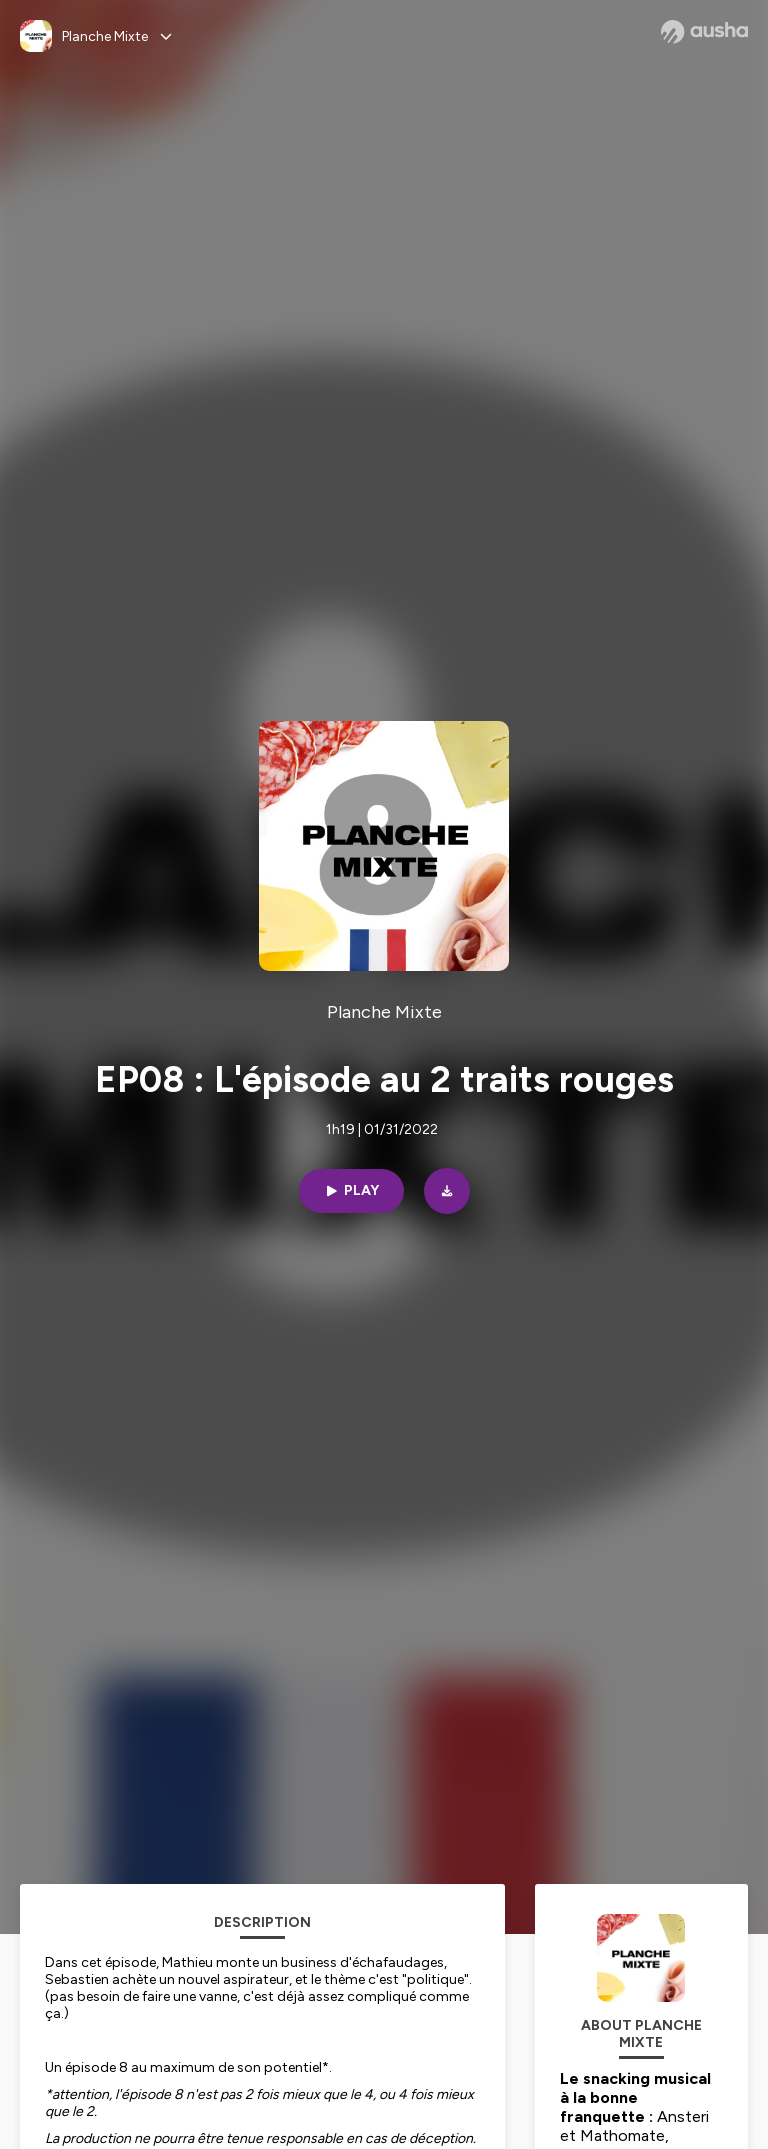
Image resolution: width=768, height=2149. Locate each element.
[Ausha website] (704, 32)
